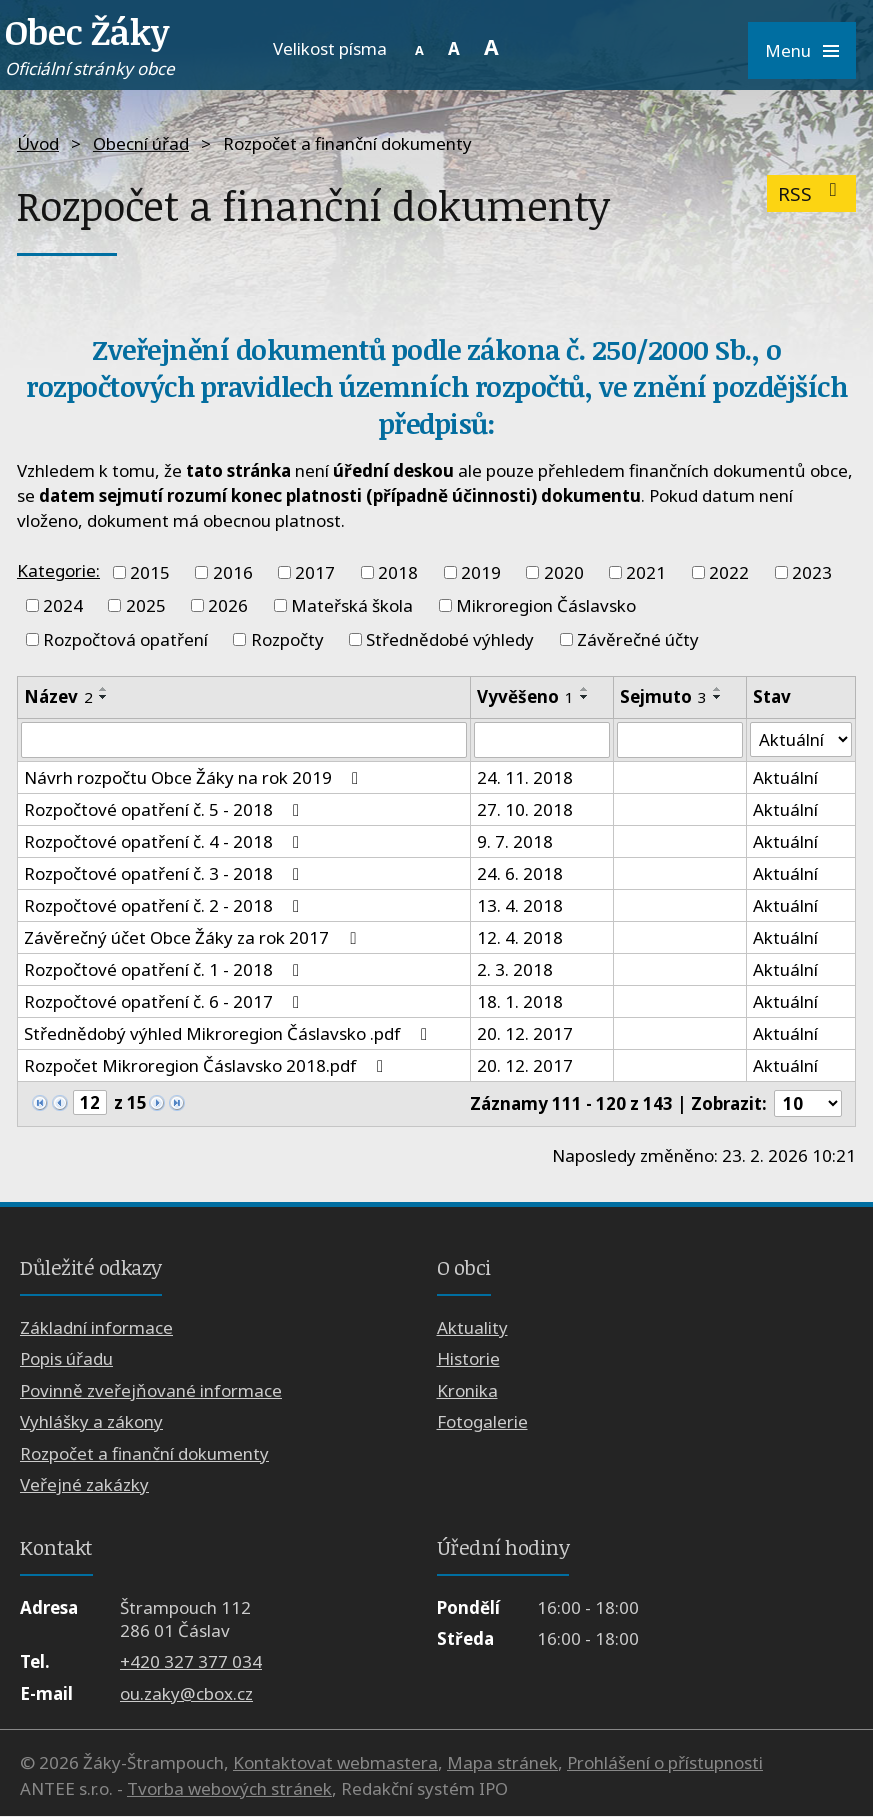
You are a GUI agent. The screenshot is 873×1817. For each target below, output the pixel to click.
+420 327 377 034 (191, 1662)
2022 (729, 572)
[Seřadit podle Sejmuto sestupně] (718, 697)
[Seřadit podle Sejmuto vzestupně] (718, 689)
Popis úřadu (66, 1359)
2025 (146, 605)
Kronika (467, 1390)
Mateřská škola (352, 605)
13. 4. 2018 (520, 905)
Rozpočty (287, 639)
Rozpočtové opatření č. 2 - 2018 (165, 905)
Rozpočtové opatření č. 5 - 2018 (165, 809)
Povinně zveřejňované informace (151, 1390)
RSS (811, 193)
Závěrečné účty (638, 639)
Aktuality (472, 1327)
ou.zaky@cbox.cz (186, 1693)
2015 (150, 572)
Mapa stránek (502, 1763)
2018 (398, 572)
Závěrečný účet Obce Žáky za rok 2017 (193, 937)
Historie (468, 1359)
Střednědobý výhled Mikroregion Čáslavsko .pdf (229, 1033)
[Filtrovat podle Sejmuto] (679, 740)
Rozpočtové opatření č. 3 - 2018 (165, 873)
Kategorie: (58, 570)
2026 (228, 605)
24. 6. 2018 (520, 873)
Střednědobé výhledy (450, 639)
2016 (233, 572)
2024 (63, 605)
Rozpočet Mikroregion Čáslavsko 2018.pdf (207, 1065)
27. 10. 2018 (525, 809)
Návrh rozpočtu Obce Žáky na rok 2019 (195, 777)
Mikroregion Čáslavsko (546, 605)
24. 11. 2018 (525, 777)
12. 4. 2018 (520, 937)
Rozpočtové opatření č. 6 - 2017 (165, 1001)
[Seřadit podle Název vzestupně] (104, 689)
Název (58, 696)
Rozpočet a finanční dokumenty (144, 1453)
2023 (812, 572)
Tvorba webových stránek (229, 1788)
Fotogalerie (482, 1422)
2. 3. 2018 (515, 969)
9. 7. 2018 (515, 841)
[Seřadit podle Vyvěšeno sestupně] (585, 697)
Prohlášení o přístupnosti (665, 1763)
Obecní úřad (141, 143)
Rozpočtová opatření (125, 639)
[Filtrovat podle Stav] (800, 740)
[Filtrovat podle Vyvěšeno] (542, 740)
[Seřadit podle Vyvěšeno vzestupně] (585, 689)
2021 (646, 572)
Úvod (38, 143)
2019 (481, 572)
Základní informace (96, 1327)
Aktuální (784, 777)
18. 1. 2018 (520, 1001)
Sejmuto (663, 696)
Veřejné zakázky (84, 1484)
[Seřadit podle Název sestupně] (104, 697)
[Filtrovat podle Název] (244, 740)
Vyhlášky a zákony (91, 1422)
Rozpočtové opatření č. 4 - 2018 (165, 841)
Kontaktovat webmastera (335, 1763)
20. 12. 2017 (525, 1033)
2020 (564, 572)
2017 (315, 572)
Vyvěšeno (525, 696)
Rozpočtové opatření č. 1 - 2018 (165, 969)
